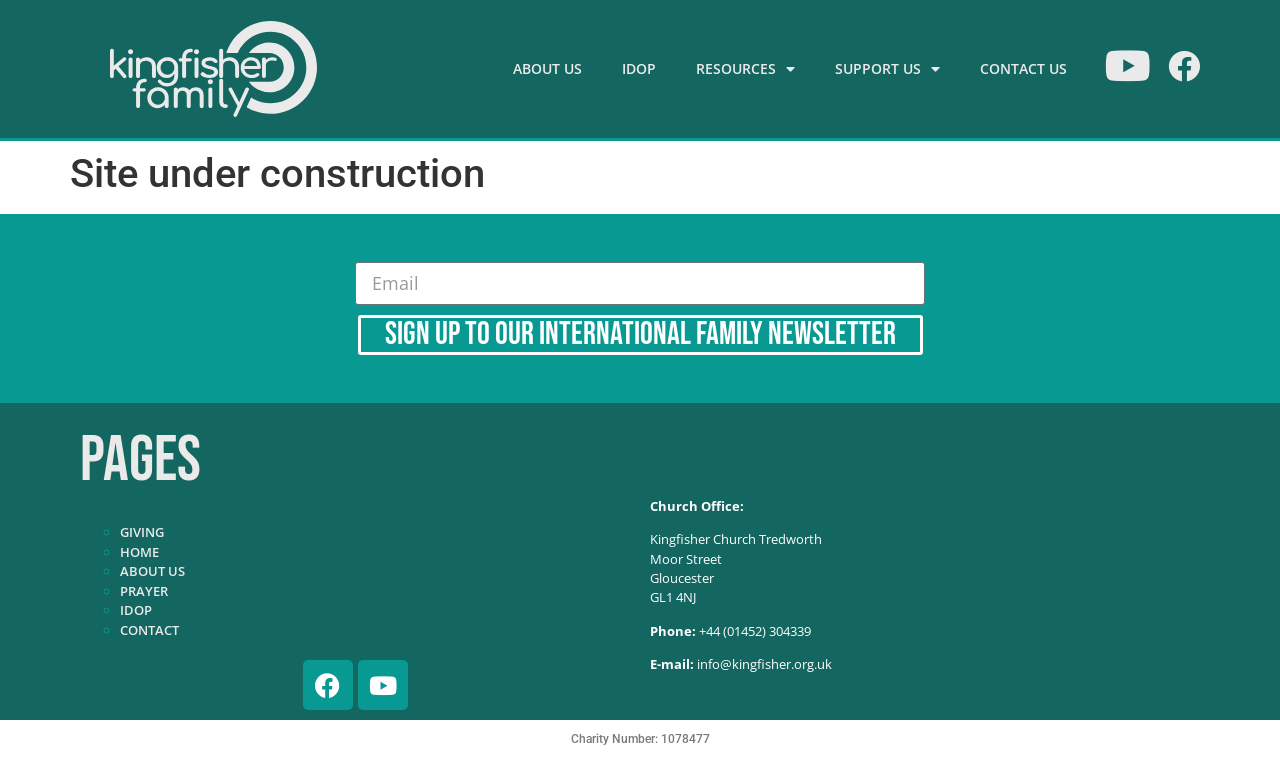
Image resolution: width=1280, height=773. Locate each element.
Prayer (144, 591)
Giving (142, 532)
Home (139, 552)
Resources (745, 69)
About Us (547, 68)
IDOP (639, 68)
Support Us (887, 69)
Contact (149, 630)
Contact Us (1023, 68)
